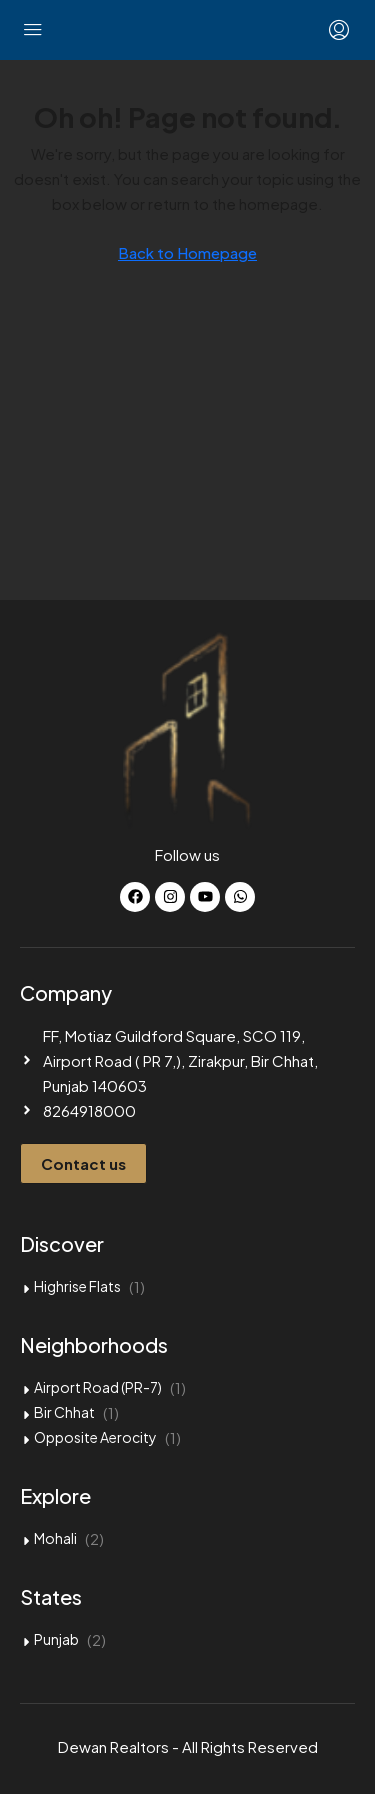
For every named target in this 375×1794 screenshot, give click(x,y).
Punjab (56, 1639)
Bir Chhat (64, 1412)
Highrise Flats (77, 1286)
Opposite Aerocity (95, 1437)
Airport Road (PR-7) (98, 1387)
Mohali (55, 1538)
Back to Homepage (187, 252)
